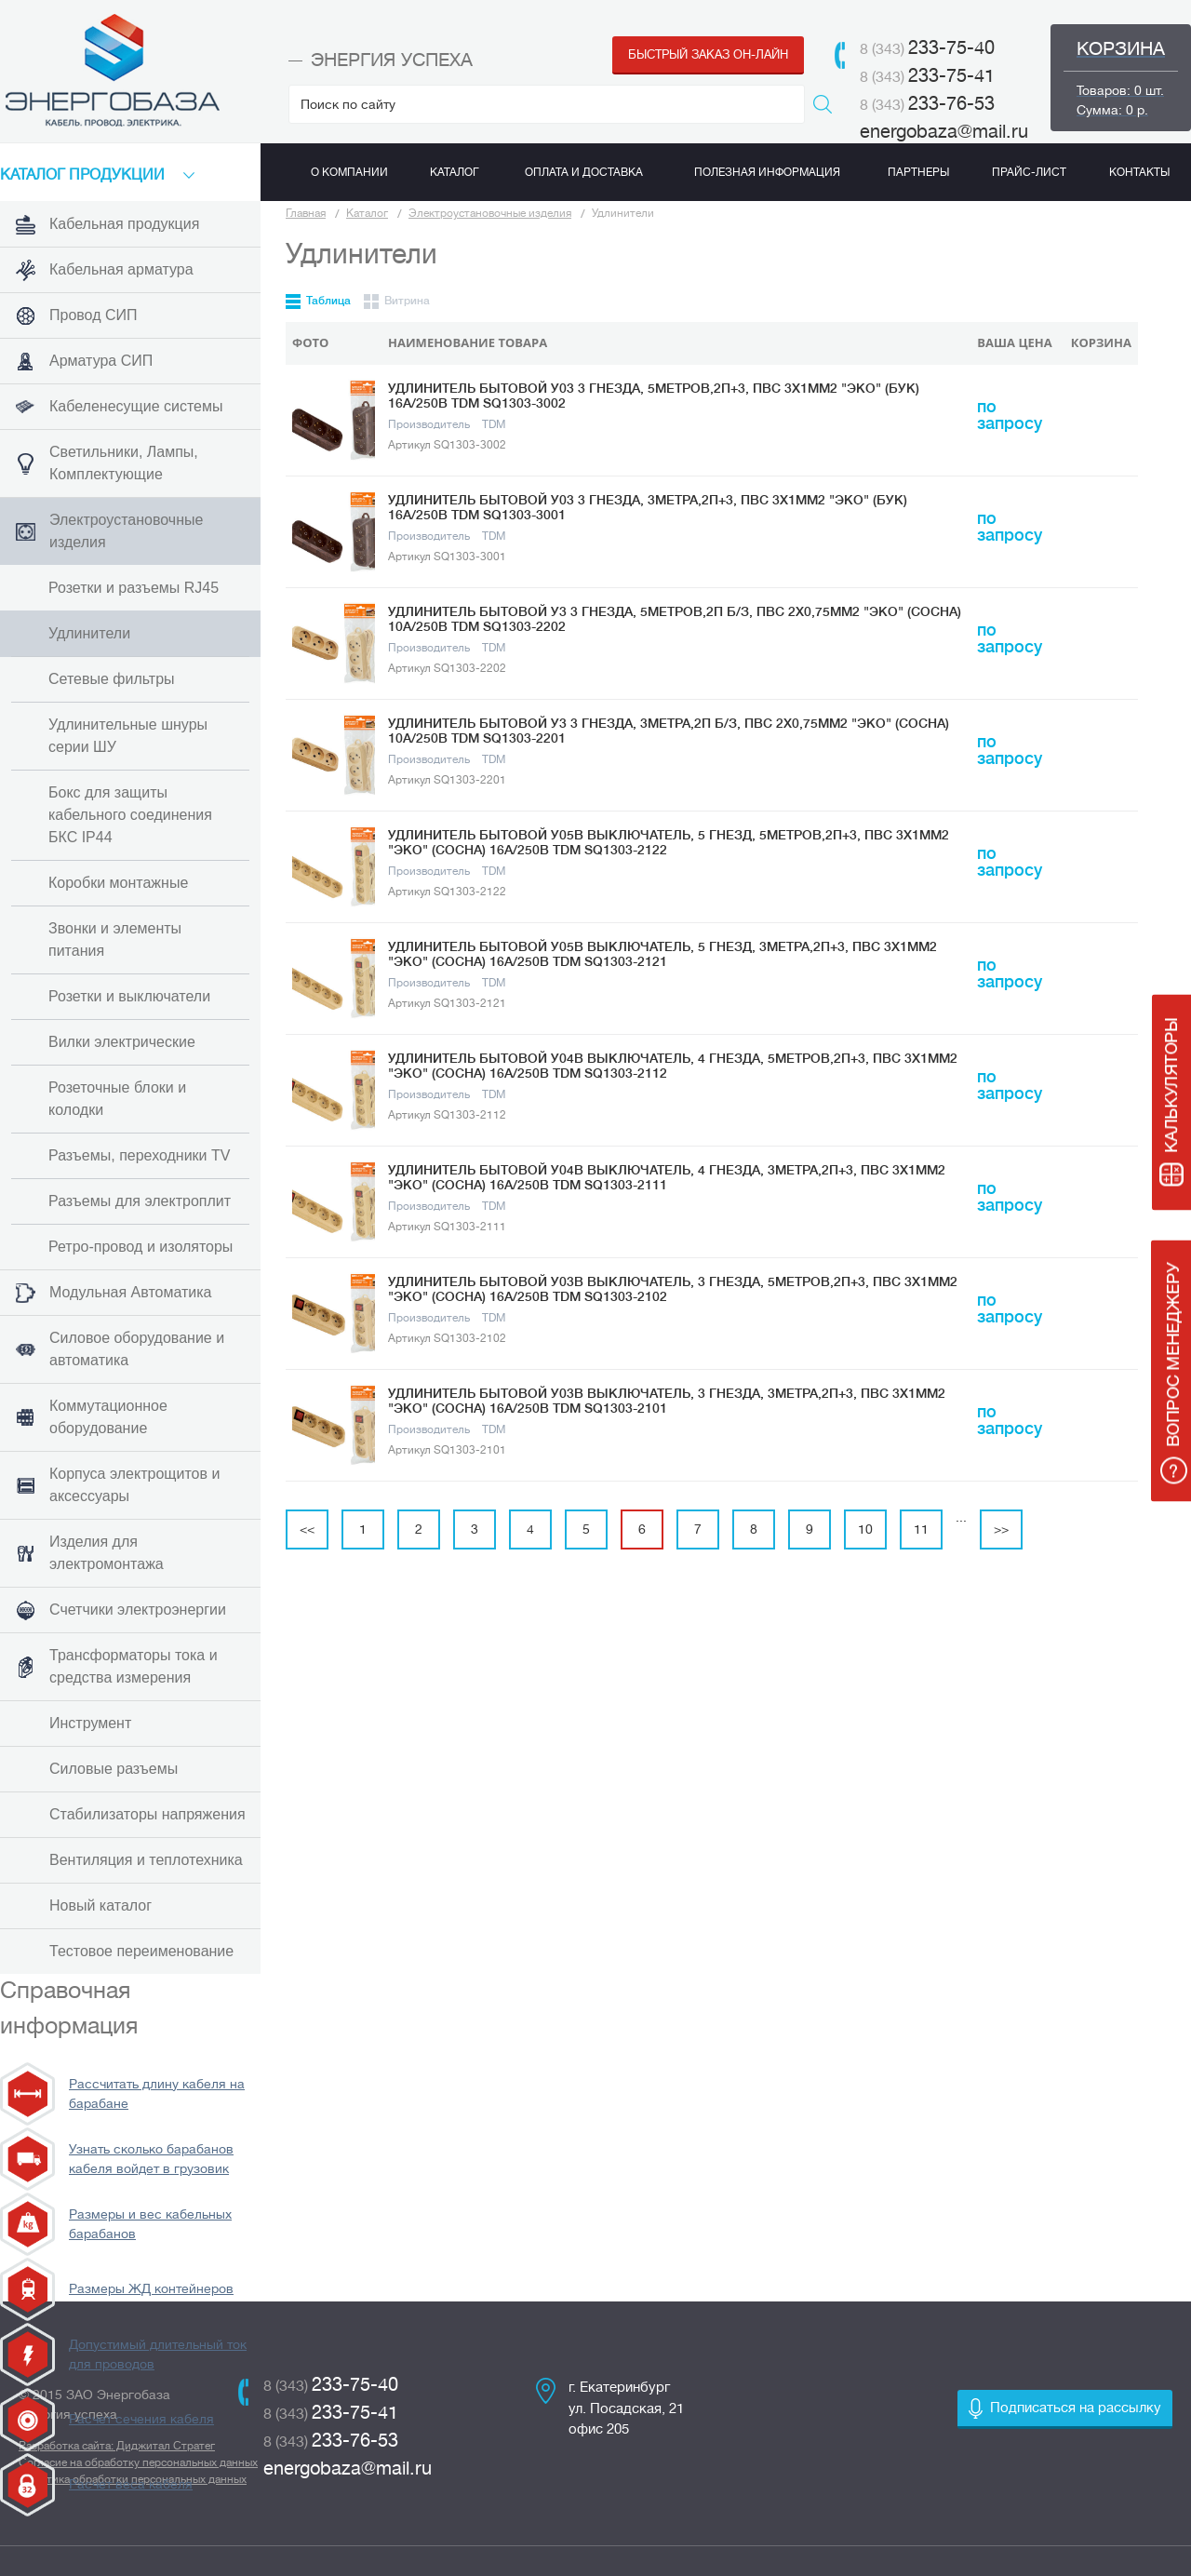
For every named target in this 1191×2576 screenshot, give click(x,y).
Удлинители (89, 633)
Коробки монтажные (118, 883)
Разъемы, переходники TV (139, 1155)
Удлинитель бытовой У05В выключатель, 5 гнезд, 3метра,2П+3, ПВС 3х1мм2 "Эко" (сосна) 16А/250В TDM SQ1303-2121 (662, 954)
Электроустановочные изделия (489, 213)
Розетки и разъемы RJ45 (133, 588)
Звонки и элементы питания (114, 939)
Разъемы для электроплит (139, 1201)
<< (307, 1529)
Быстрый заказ (708, 54)
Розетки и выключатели (129, 996)
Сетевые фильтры (111, 679)
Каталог (367, 213)
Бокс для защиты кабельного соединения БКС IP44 (130, 815)
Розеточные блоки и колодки (117, 1099)
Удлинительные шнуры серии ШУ (127, 736)
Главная (306, 213)
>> (1001, 1529)
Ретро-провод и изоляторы (140, 1246)
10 (865, 1529)
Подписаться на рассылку (1075, 2408)
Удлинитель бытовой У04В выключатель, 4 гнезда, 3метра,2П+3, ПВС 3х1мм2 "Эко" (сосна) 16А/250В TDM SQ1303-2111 (666, 1177)
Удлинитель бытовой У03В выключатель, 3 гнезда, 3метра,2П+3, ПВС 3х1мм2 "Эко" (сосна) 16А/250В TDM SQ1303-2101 (666, 1400)
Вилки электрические (121, 1042)
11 (921, 1529)
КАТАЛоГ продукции (82, 175)
